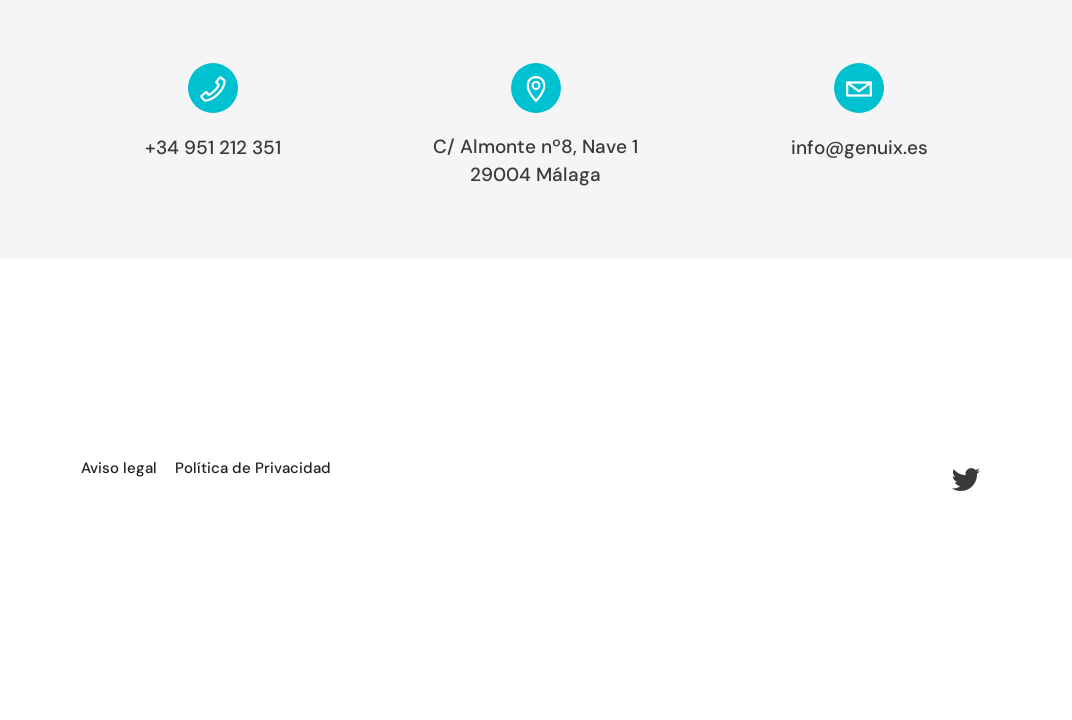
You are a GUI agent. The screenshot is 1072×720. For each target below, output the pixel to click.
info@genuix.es (859, 147)
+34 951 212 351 (213, 147)
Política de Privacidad (253, 468)
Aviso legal (119, 468)
